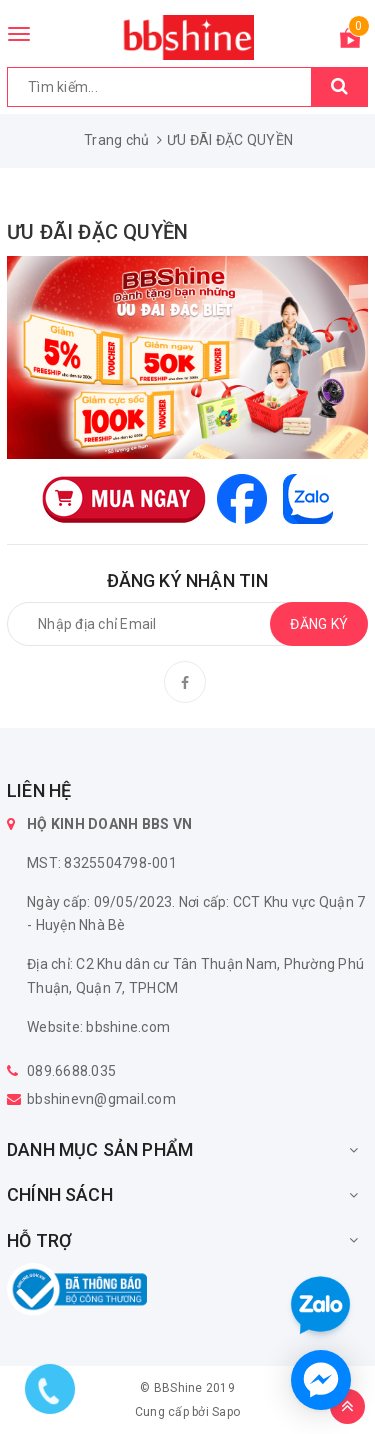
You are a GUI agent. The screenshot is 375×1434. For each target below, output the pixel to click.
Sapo (226, 1412)
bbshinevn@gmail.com (101, 1099)
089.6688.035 (71, 1071)
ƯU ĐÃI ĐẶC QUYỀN (97, 232)
